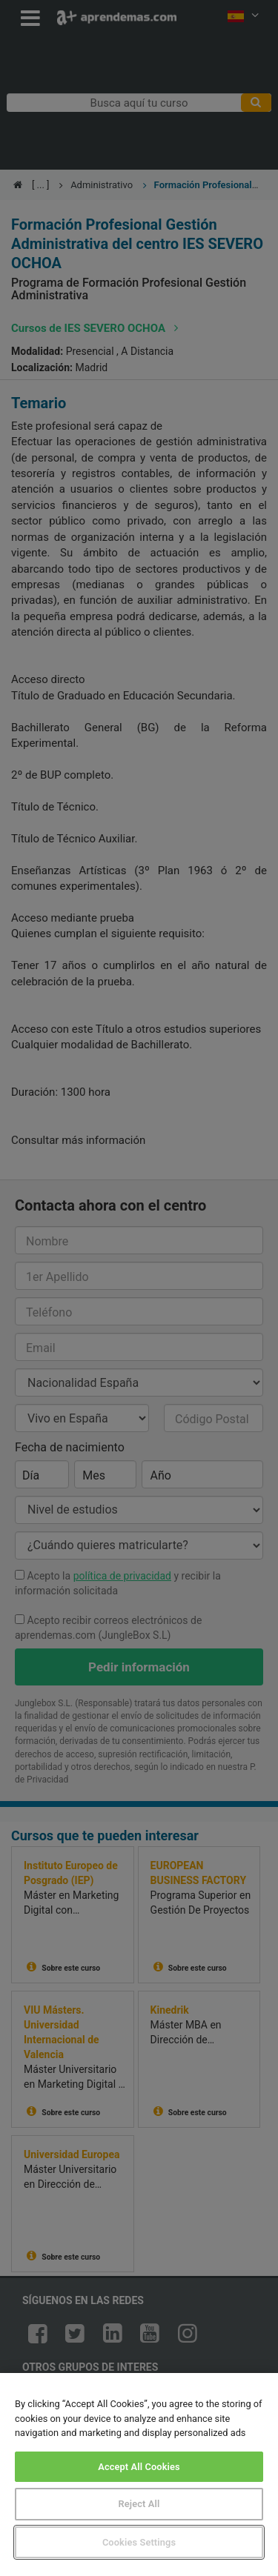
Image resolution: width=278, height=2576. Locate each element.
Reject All (139, 2503)
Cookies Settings (139, 2542)
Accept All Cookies (139, 2466)
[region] (139, 2474)
